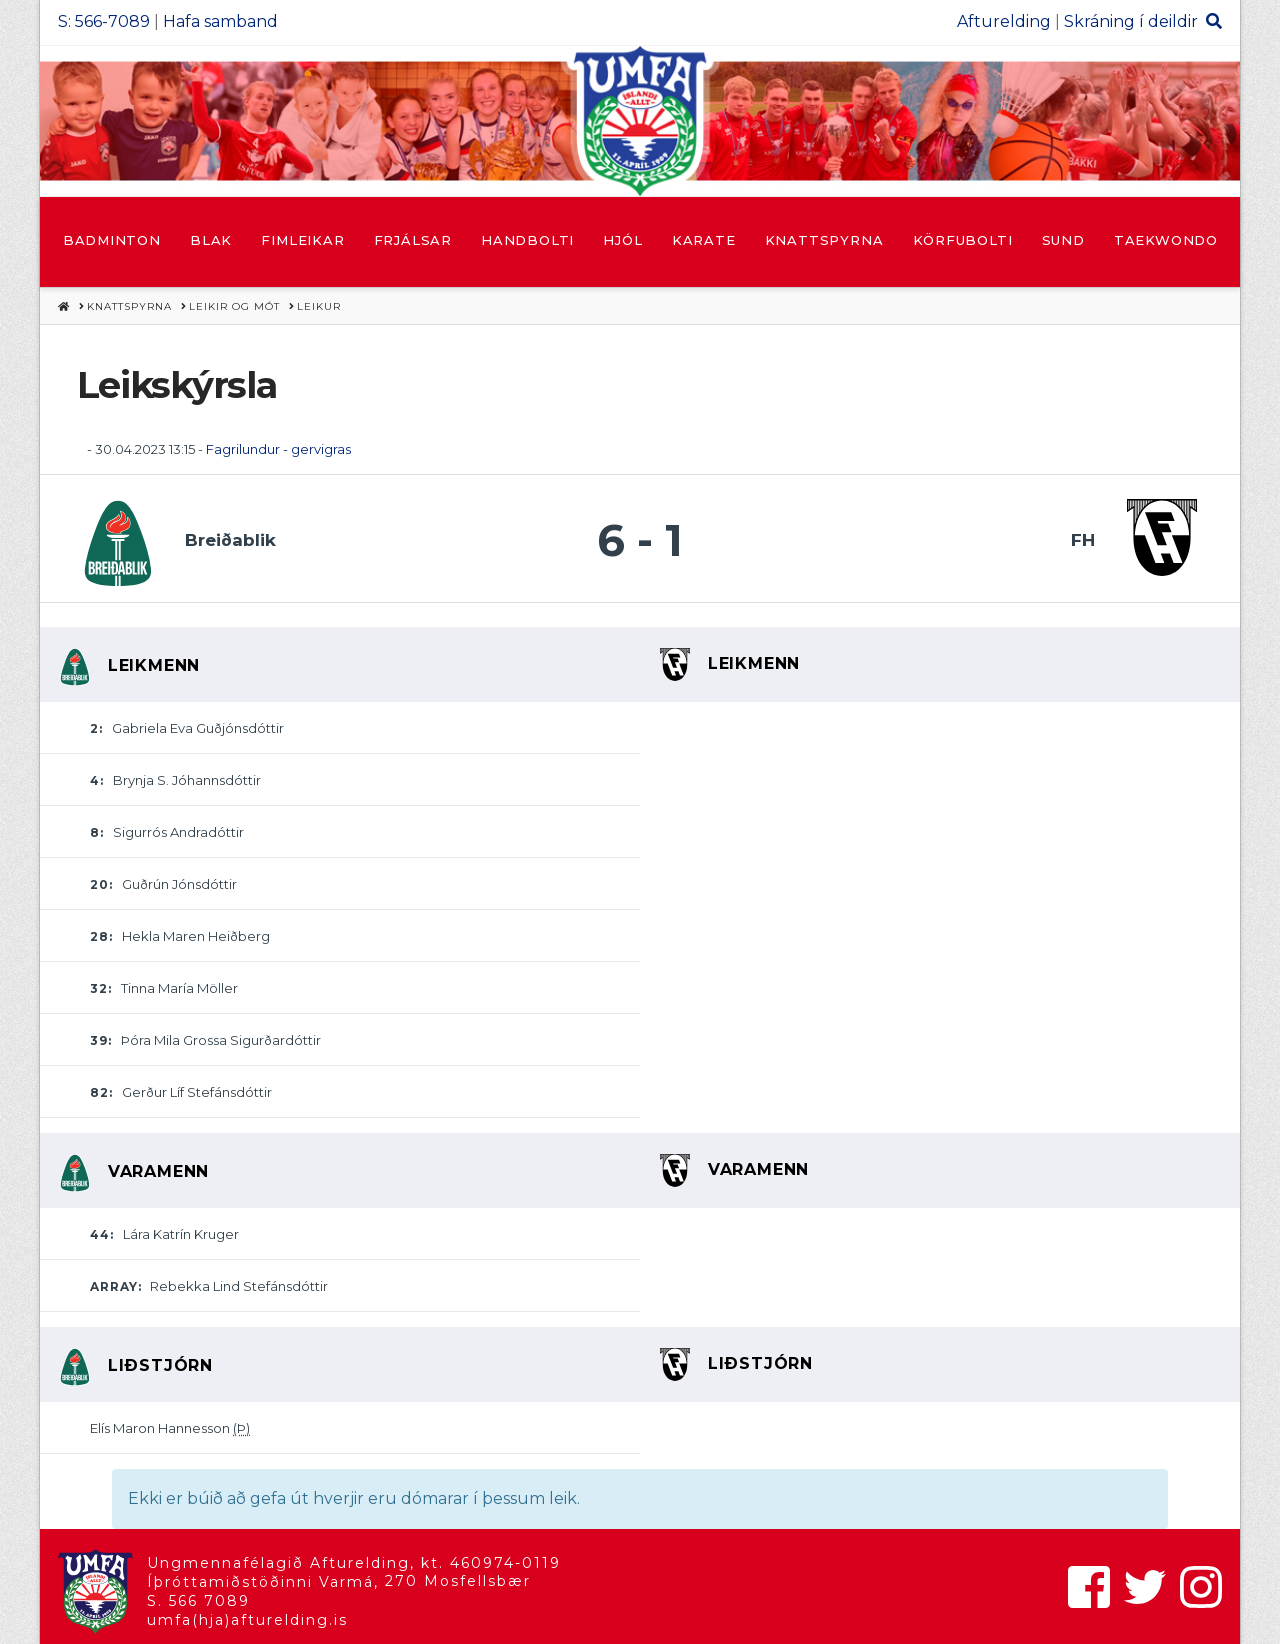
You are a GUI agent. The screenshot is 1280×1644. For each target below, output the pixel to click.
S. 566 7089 (198, 1601)
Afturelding (1004, 21)
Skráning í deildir (1131, 21)
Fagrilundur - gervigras (278, 449)
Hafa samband (220, 21)
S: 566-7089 (104, 21)
